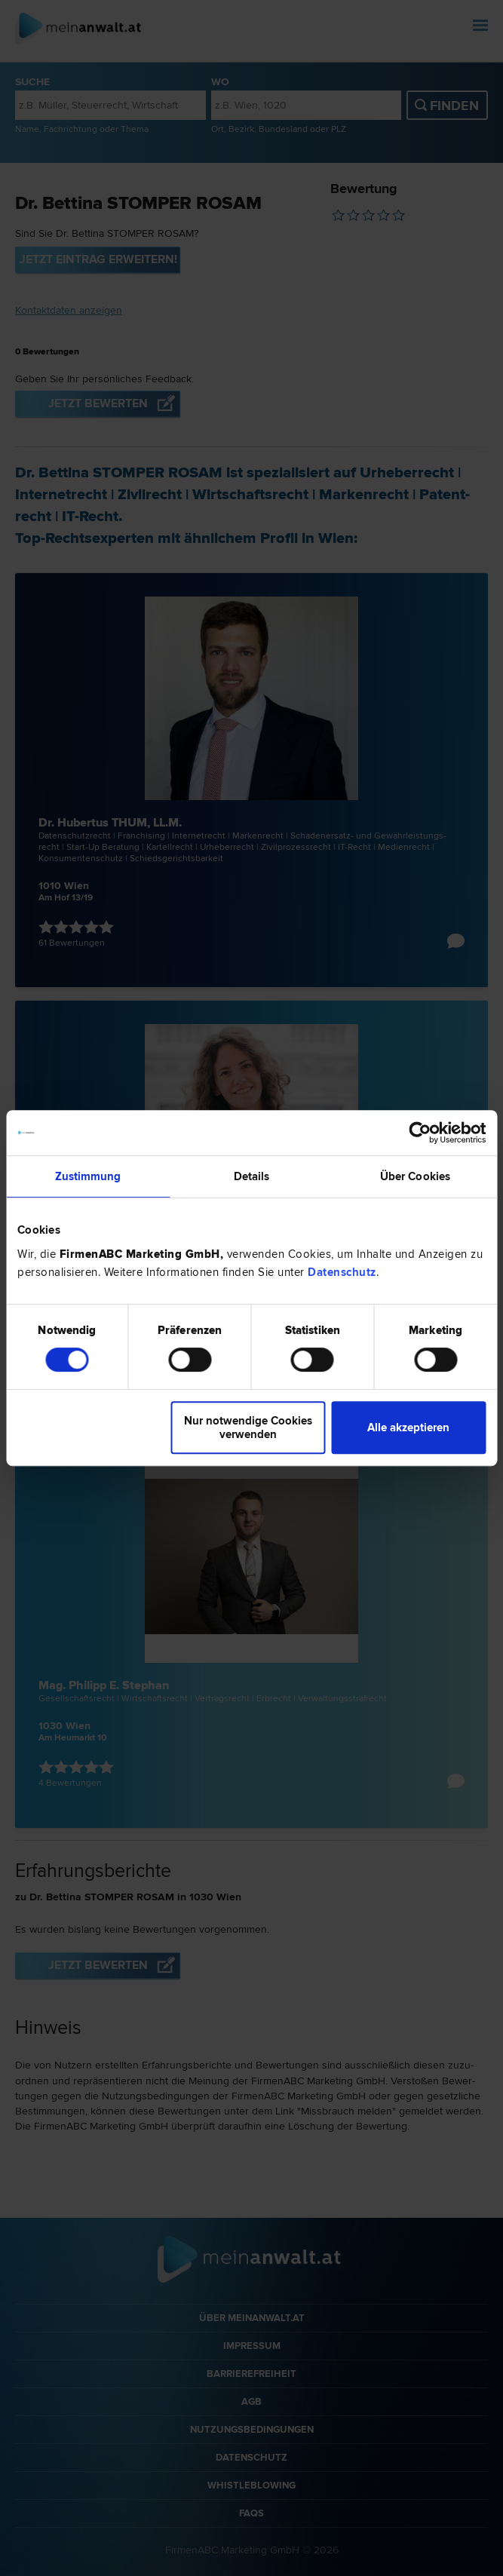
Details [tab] (252, 1176)
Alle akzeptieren (408, 1427)
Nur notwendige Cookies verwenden (248, 1427)
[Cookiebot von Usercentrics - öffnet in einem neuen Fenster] (420, 1132)
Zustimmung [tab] (88, 1176)
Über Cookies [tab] (415, 1176)
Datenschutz (342, 1272)
